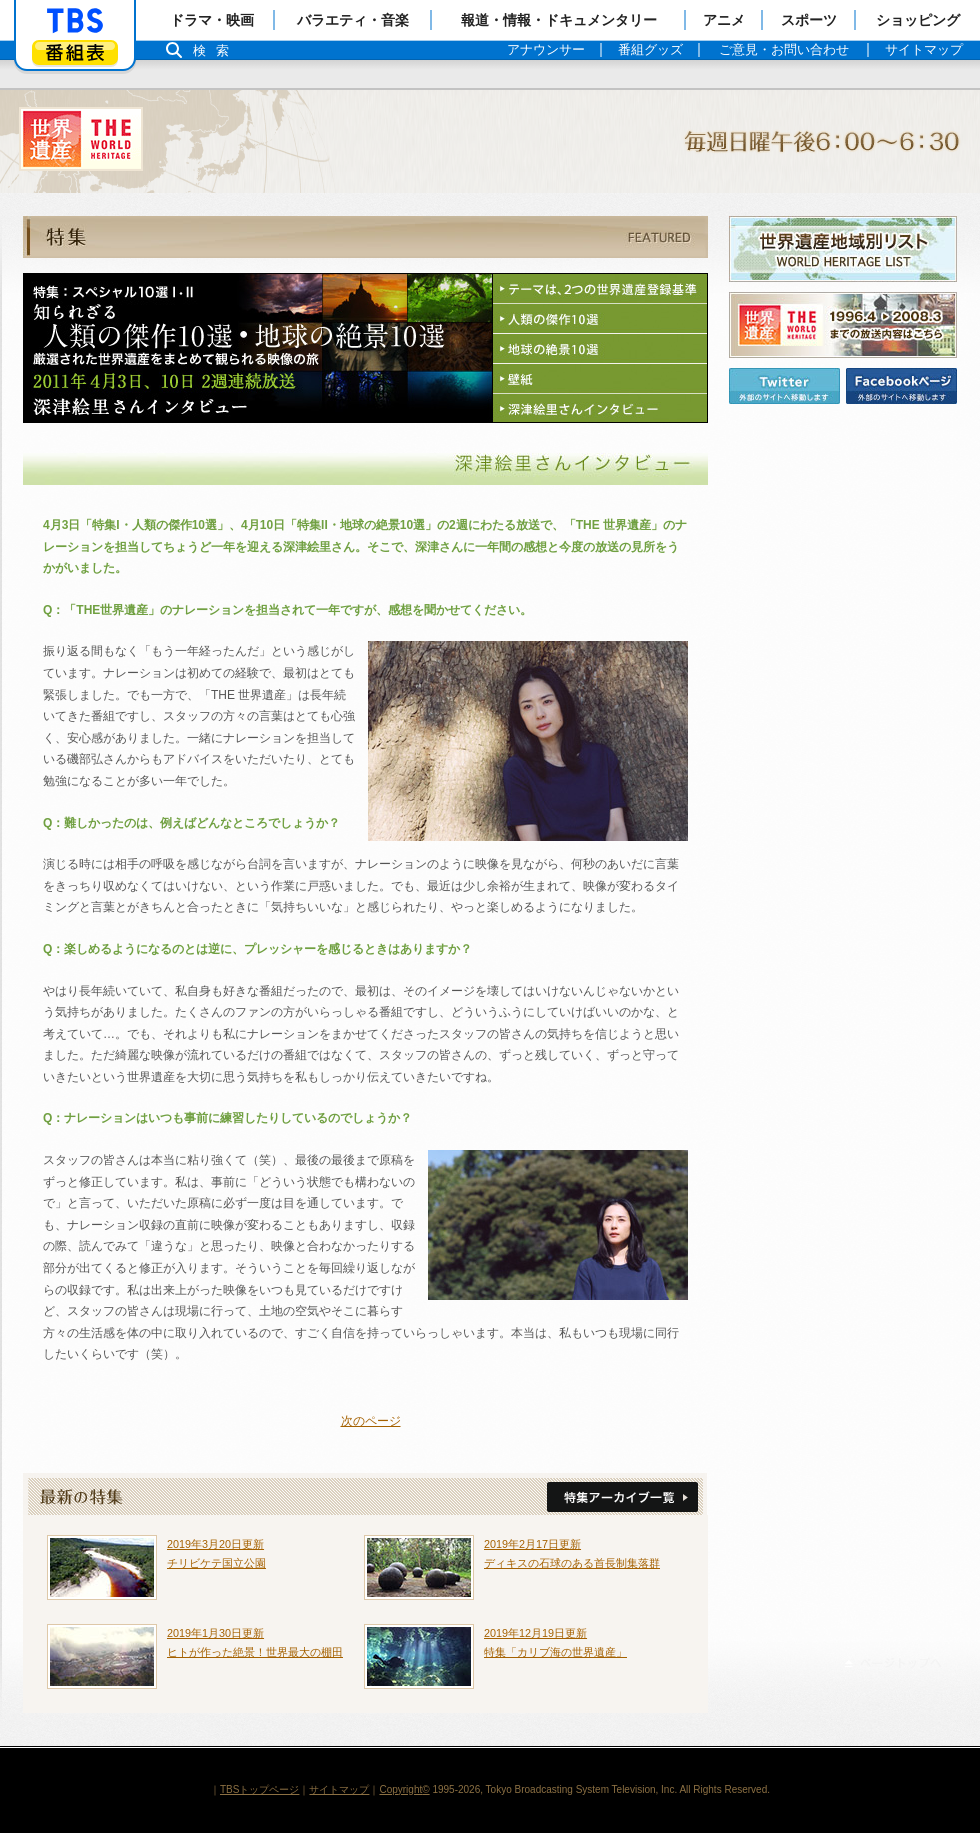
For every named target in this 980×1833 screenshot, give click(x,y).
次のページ (371, 1421)
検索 (216, 50)
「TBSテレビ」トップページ (75, 21)
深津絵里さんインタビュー (600, 408)
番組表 (75, 52)
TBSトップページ (259, 1789)
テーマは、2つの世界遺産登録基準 (600, 289)
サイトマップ (339, 1789)
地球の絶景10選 (600, 349)
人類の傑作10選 (600, 319)
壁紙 (600, 379)
